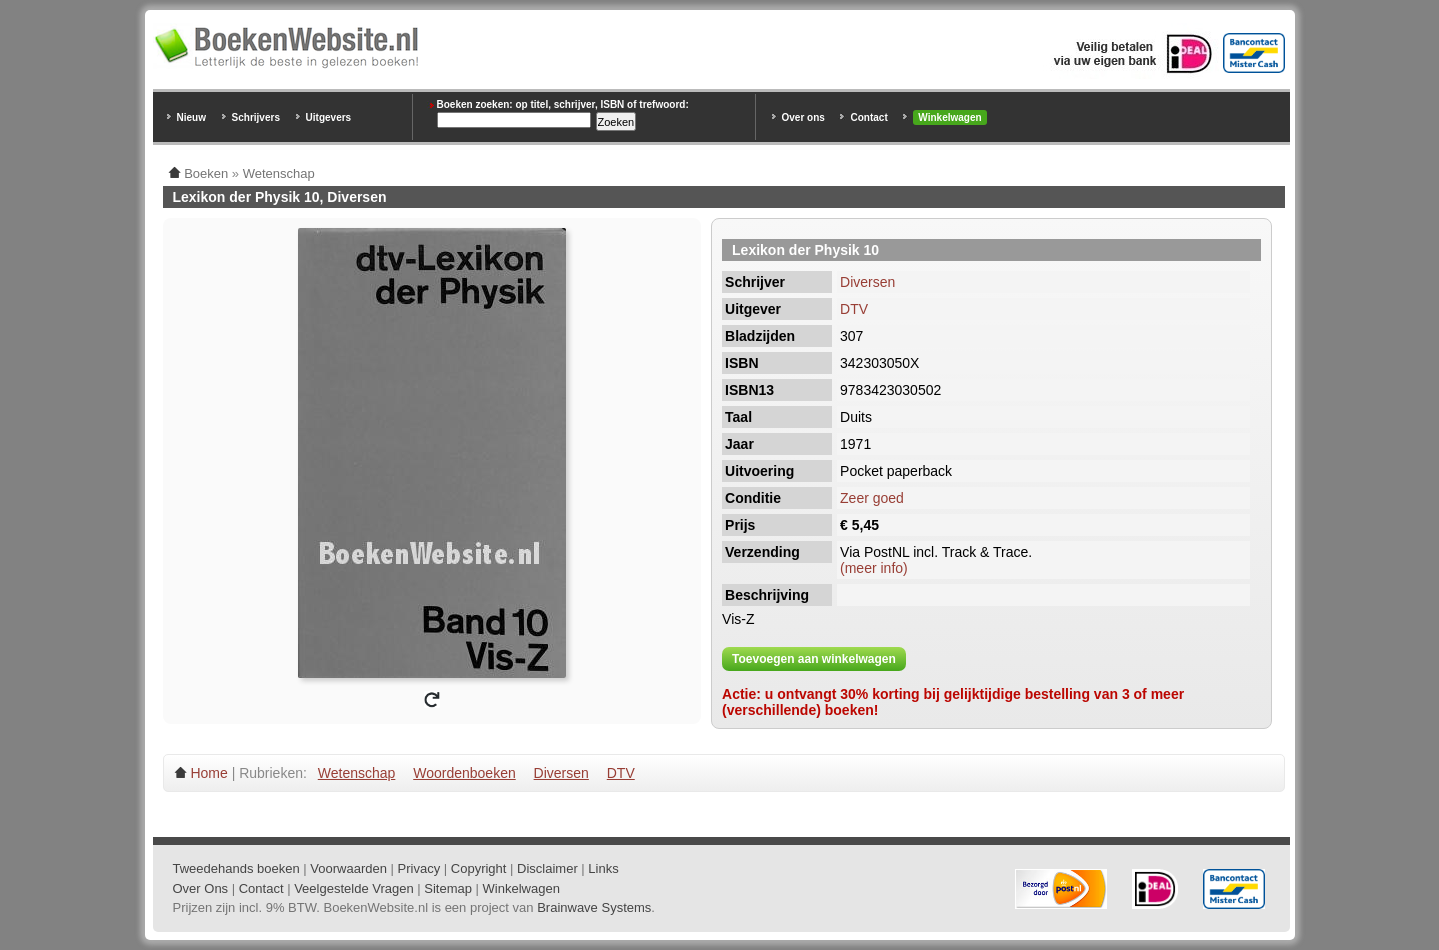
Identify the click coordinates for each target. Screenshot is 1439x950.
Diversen (867, 282)
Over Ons (201, 888)
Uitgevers (329, 117)
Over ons (803, 117)
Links (603, 868)
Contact (868, 117)
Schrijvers (256, 117)
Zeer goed (872, 498)
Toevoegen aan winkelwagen (814, 659)
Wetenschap (357, 773)
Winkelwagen (949, 117)
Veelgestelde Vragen (354, 888)
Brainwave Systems (594, 907)
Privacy (419, 868)
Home (208, 773)
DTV (854, 309)
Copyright (479, 868)
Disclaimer (547, 868)
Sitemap (448, 888)
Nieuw (191, 117)
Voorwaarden (348, 868)
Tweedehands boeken (236, 868)
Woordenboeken (464, 773)
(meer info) (874, 568)
